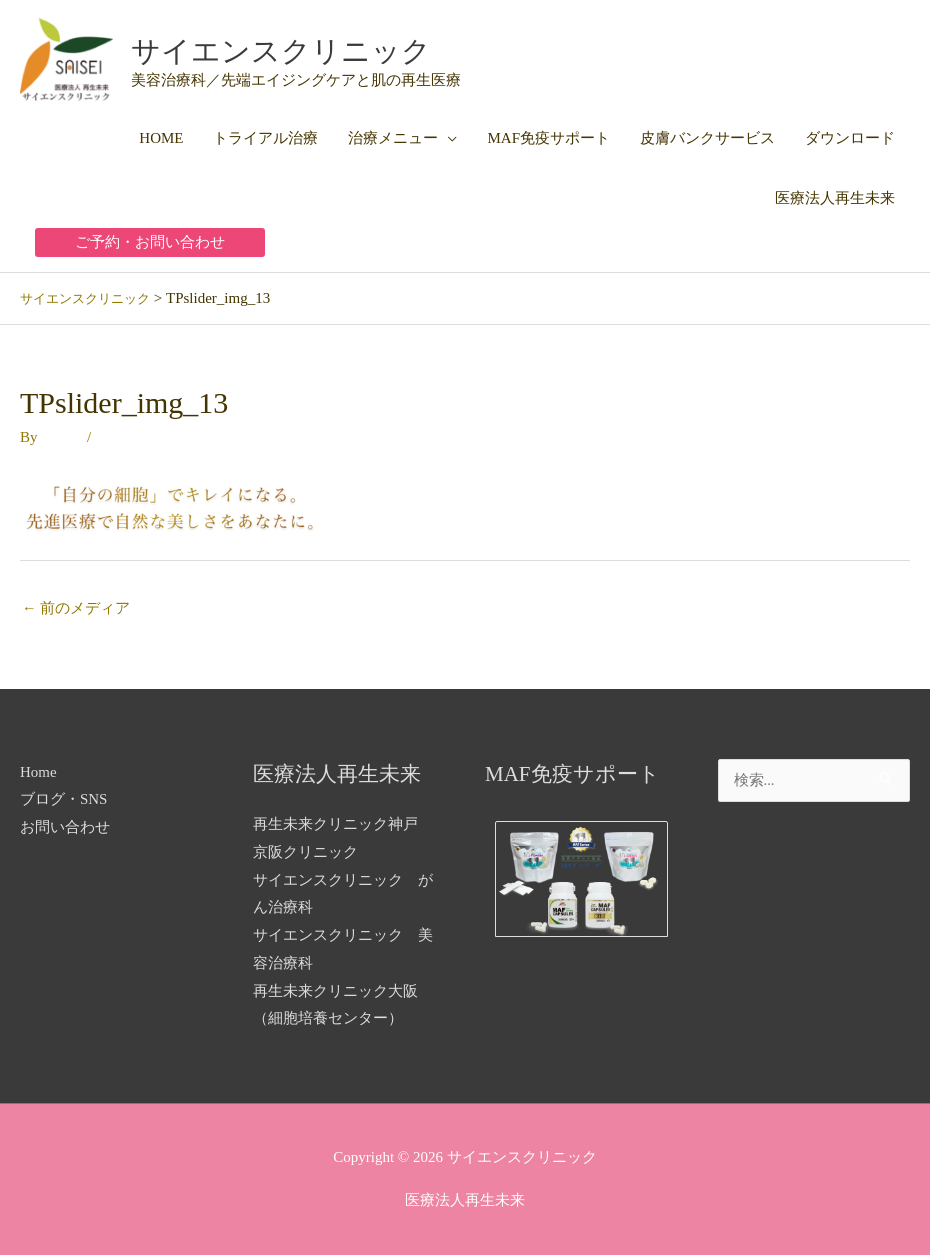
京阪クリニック (305, 852)
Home (38, 771)
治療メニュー (393, 137)
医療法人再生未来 (835, 197)
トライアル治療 (265, 137)
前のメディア (76, 606)
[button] (150, 241)
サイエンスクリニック (307, 49)
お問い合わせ (65, 827)
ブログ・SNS (64, 799)
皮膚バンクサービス (707, 137)
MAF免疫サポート (548, 137)
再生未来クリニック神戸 (335, 824)
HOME (161, 137)
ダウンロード (850, 137)
